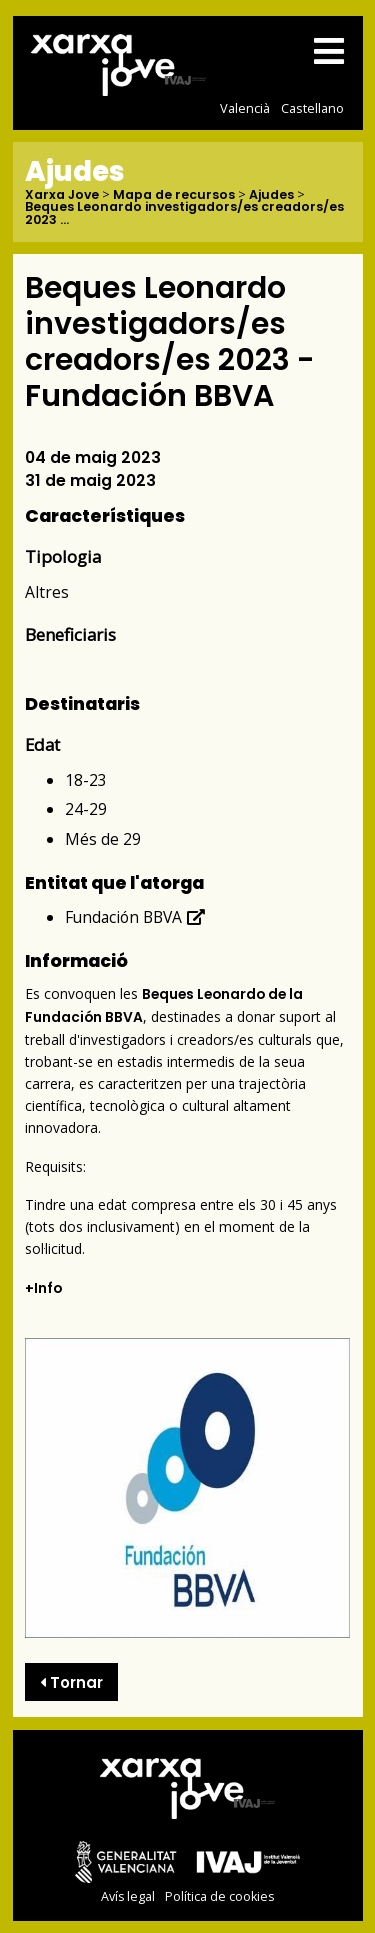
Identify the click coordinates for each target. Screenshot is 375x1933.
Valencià (245, 108)
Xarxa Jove (62, 195)
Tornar (71, 1682)
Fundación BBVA (135, 917)
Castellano (312, 108)
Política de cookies (219, 1896)
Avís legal (128, 1896)
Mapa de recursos (174, 195)
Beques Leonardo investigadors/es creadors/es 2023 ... (184, 213)
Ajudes (271, 195)
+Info (43, 1288)
